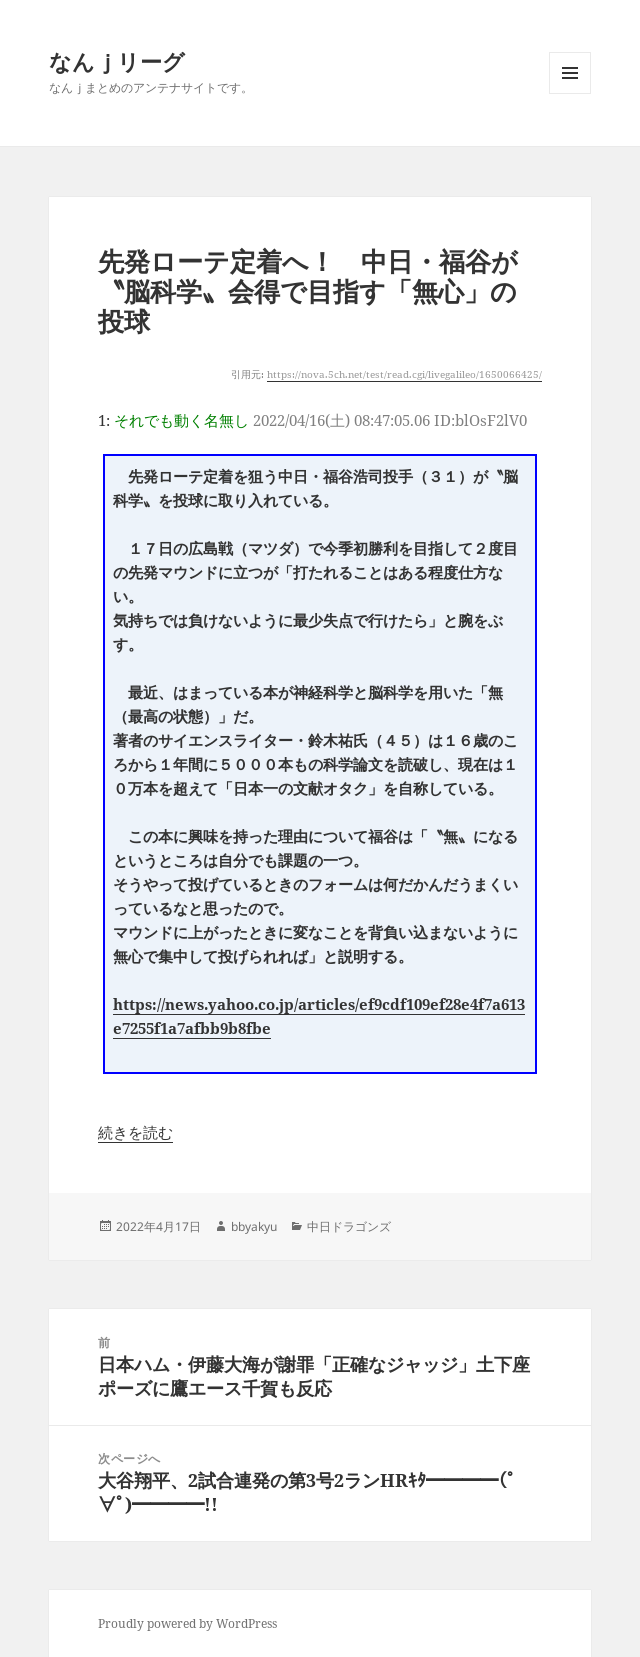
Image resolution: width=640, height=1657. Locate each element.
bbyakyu (254, 1226)
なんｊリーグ (117, 61)
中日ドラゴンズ (349, 1226)
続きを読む (135, 1132)
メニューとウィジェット (570, 93)
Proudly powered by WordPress (187, 1623)
